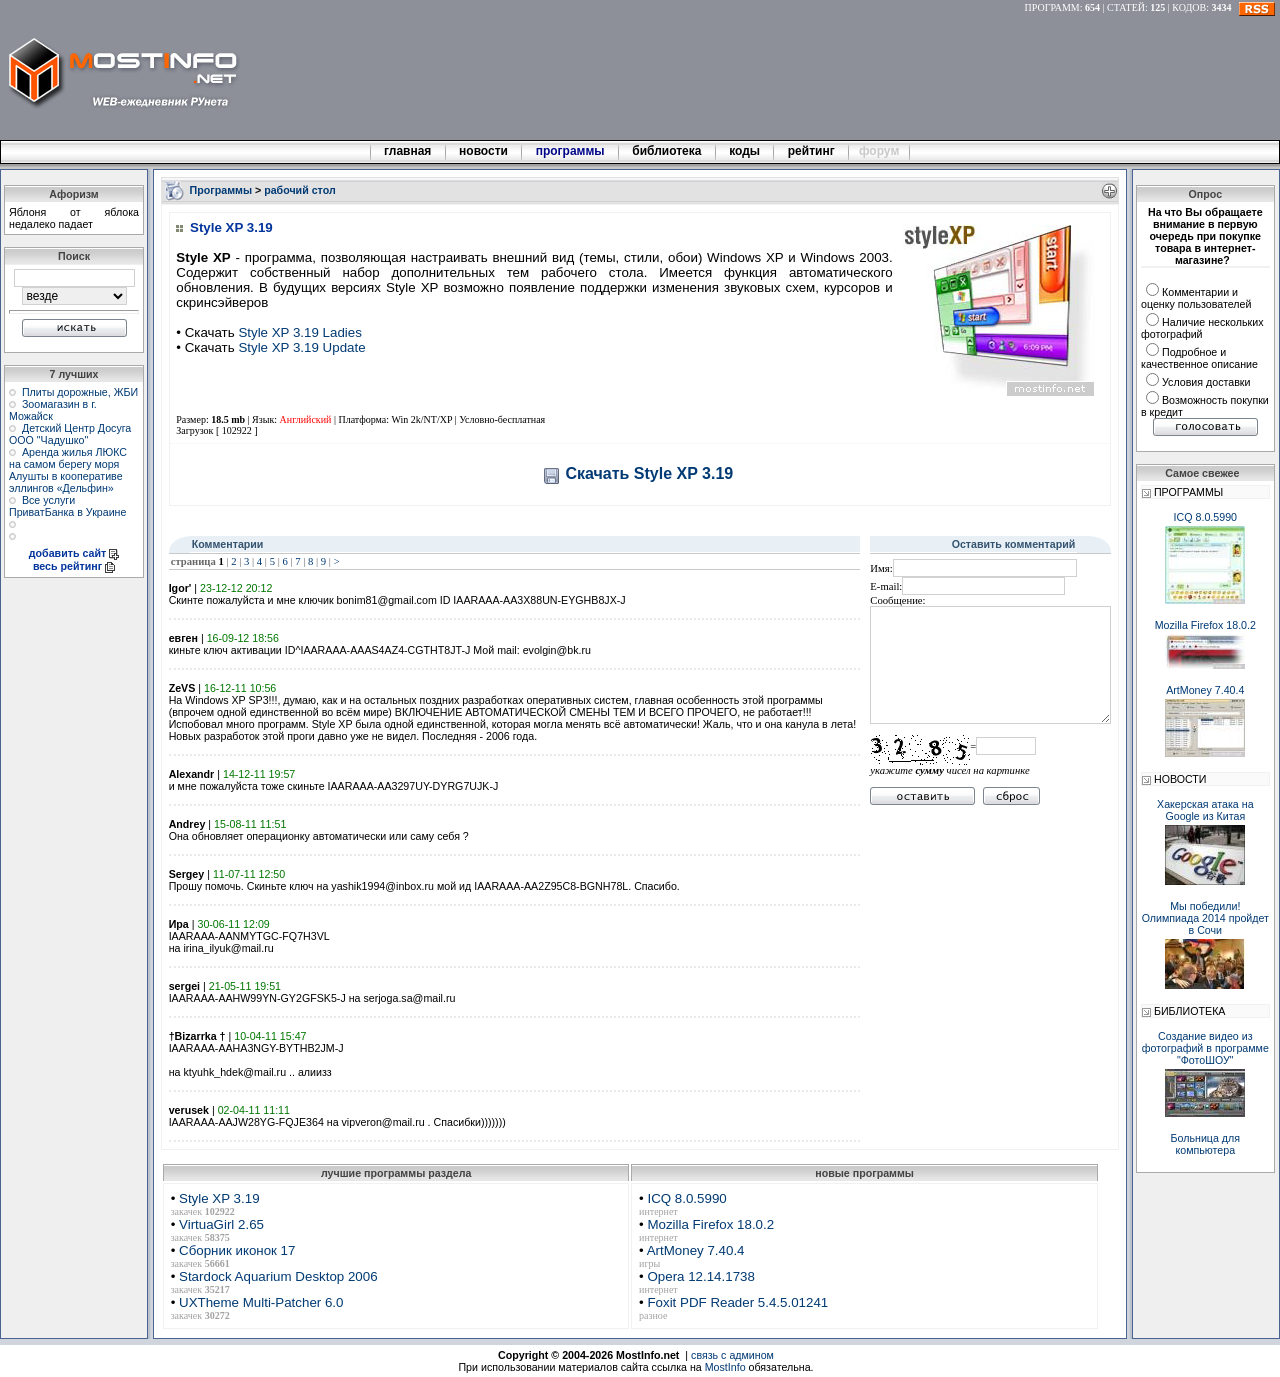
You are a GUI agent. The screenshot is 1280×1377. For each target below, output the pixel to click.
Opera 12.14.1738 (700, 1276)
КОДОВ (1189, 7)
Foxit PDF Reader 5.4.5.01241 (737, 1302)
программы (570, 151)
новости (484, 151)
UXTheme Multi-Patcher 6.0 (261, 1302)
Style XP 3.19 (219, 1198)
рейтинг (813, 151)
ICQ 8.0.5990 (686, 1198)
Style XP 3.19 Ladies (300, 332)
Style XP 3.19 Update (301, 347)
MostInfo (725, 1367)
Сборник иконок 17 (237, 1250)
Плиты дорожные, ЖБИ (80, 392)
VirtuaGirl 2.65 (221, 1224)
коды (745, 151)
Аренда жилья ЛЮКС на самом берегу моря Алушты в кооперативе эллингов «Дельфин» (68, 470)
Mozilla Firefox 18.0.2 (710, 1224)
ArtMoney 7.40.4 (696, 1250)
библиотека (667, 151)
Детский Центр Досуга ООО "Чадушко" (70, 434)
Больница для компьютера (1206, 1144)
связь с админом (732, 1355)
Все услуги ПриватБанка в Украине (67, 506)
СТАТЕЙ (1126, 7)
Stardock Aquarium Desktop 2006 (278, 1276)
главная (408, 151)
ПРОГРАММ (1052, 7)
